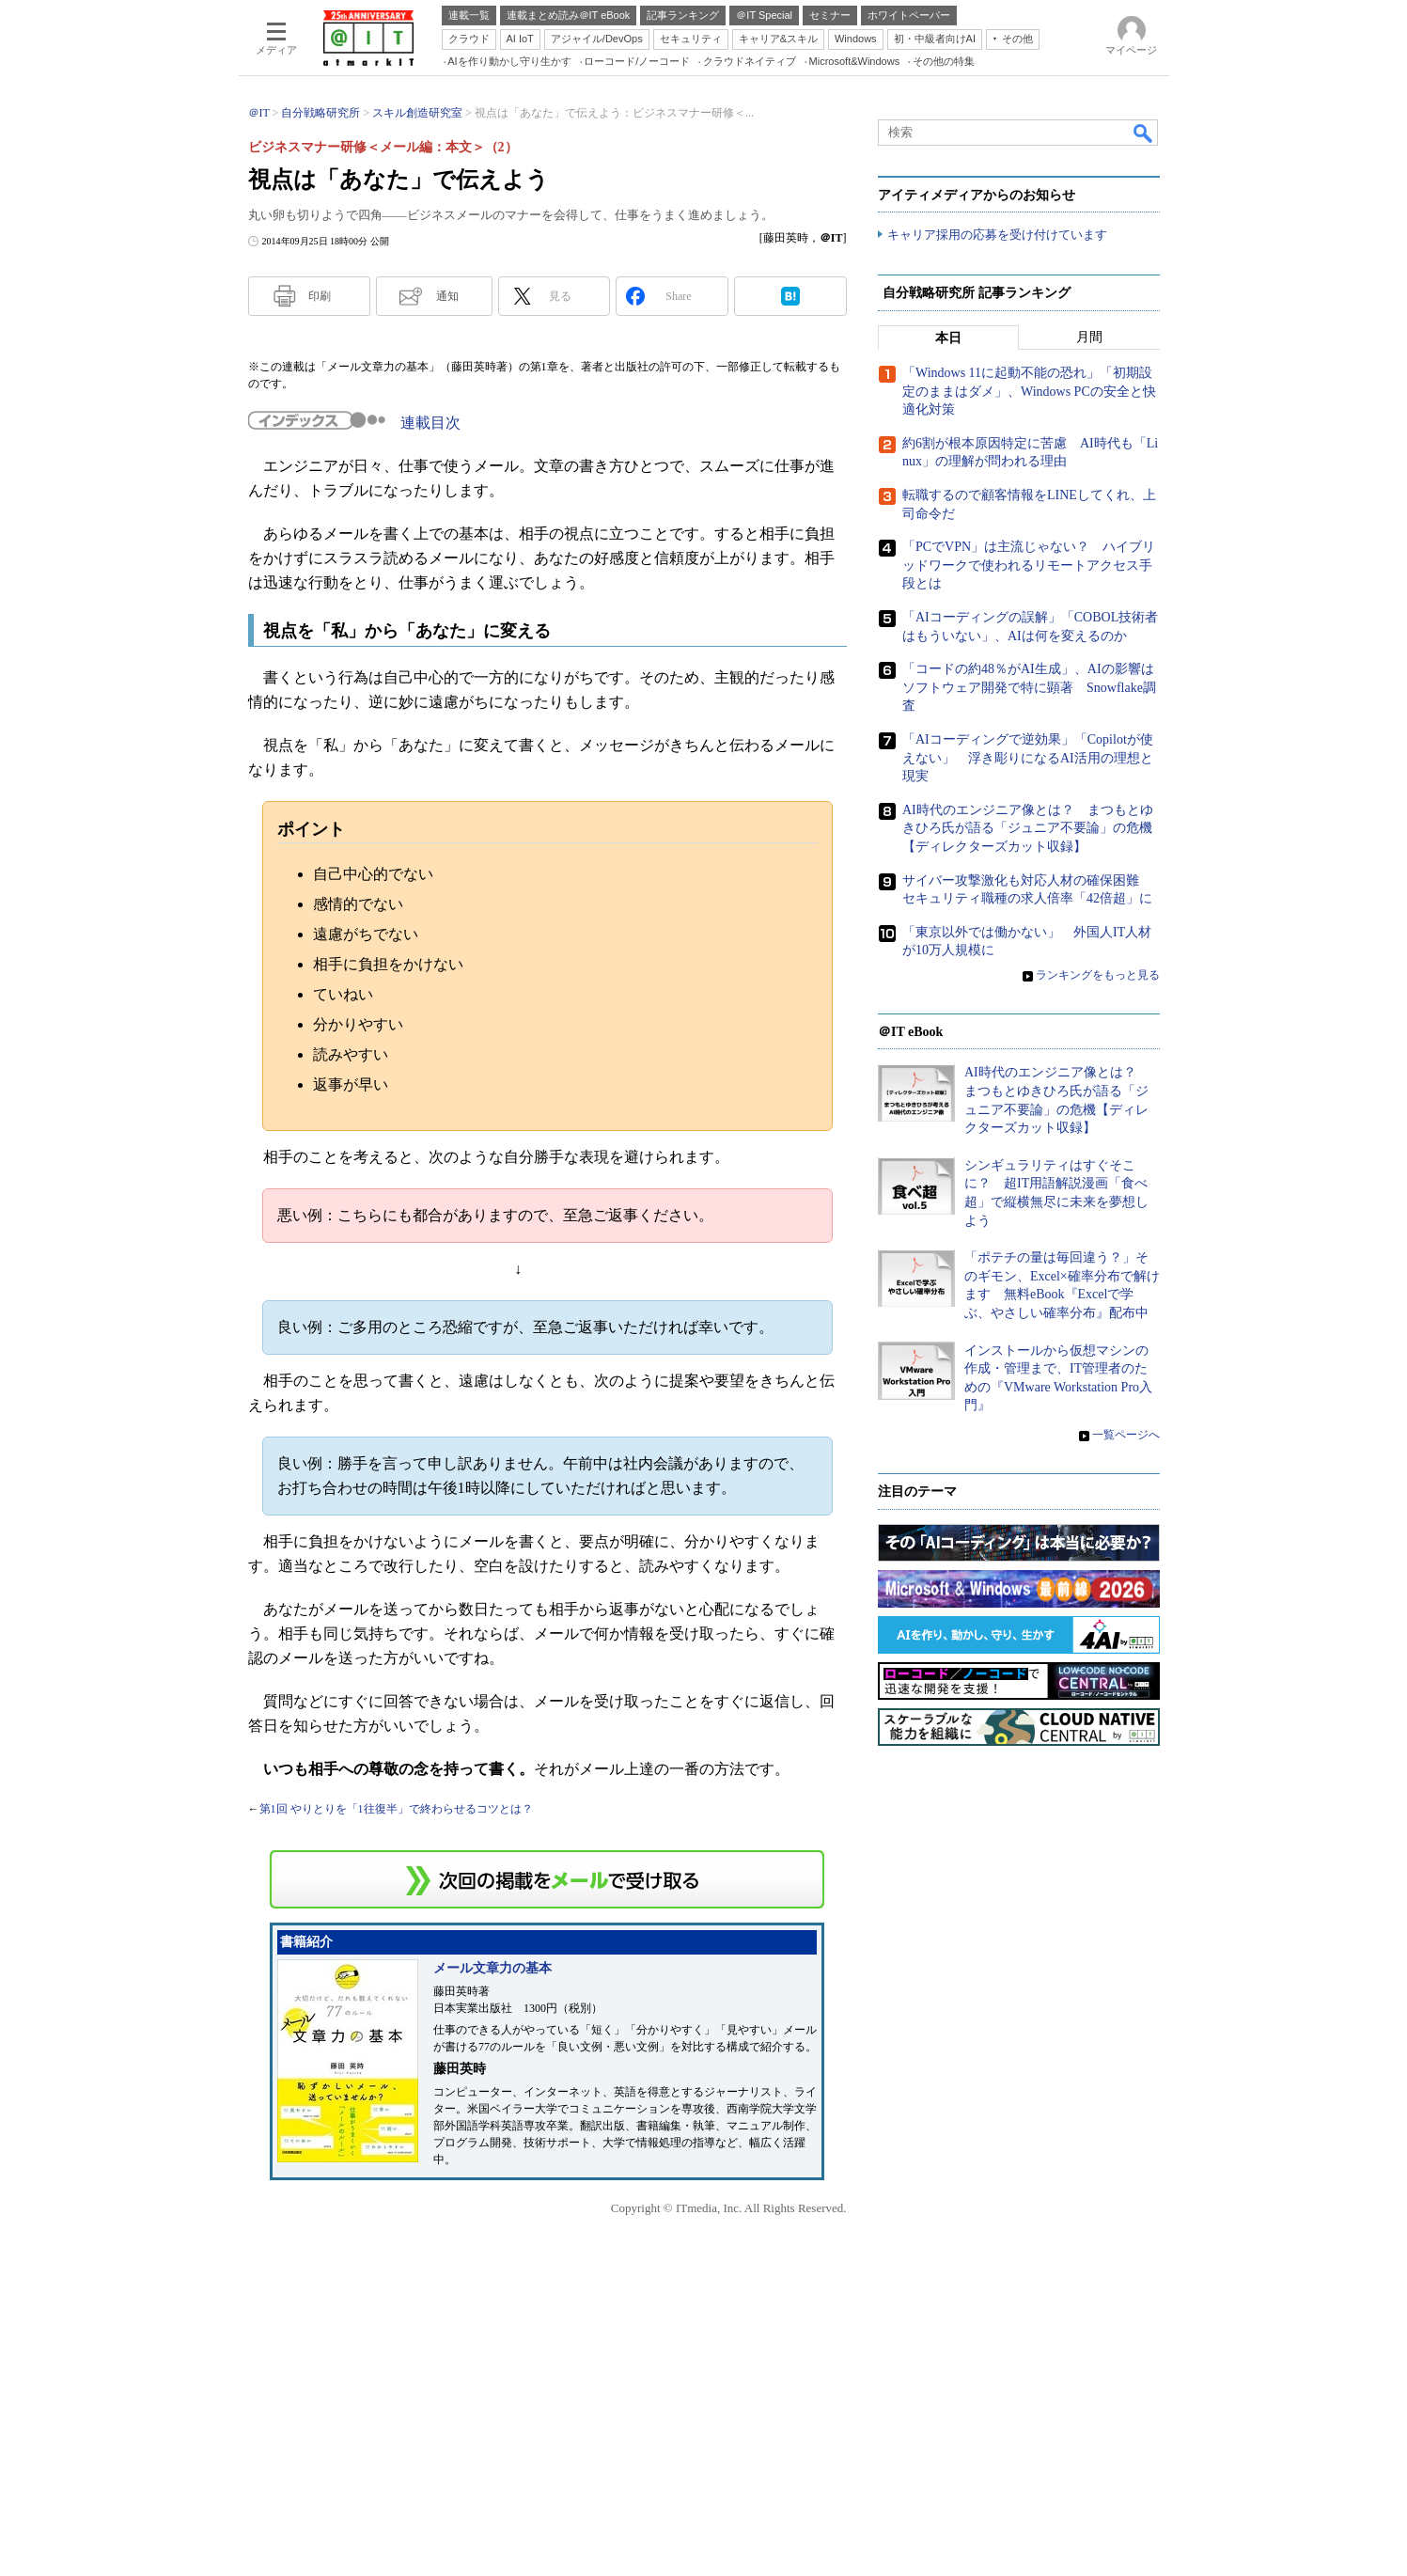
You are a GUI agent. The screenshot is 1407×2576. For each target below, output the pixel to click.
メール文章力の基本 (492, 1968)
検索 (1144, 132)
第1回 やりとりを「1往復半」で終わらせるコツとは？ (396, 1808)
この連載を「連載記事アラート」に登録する (547, 1879)
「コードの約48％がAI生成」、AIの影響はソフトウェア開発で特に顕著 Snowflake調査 (1029, 688)
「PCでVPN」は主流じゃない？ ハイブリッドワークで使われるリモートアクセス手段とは (1028, 566)
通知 (447, 296)
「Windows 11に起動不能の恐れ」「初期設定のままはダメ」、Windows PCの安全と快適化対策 (1029, 392)
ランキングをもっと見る (1098, 975)
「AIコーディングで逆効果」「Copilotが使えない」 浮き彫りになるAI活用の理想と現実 (1027, 758)
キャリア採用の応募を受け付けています (997, 235)
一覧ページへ (1126, 1435)
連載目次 (430, 423)
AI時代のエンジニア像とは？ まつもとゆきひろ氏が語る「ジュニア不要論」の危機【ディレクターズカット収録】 (1027, 828)
